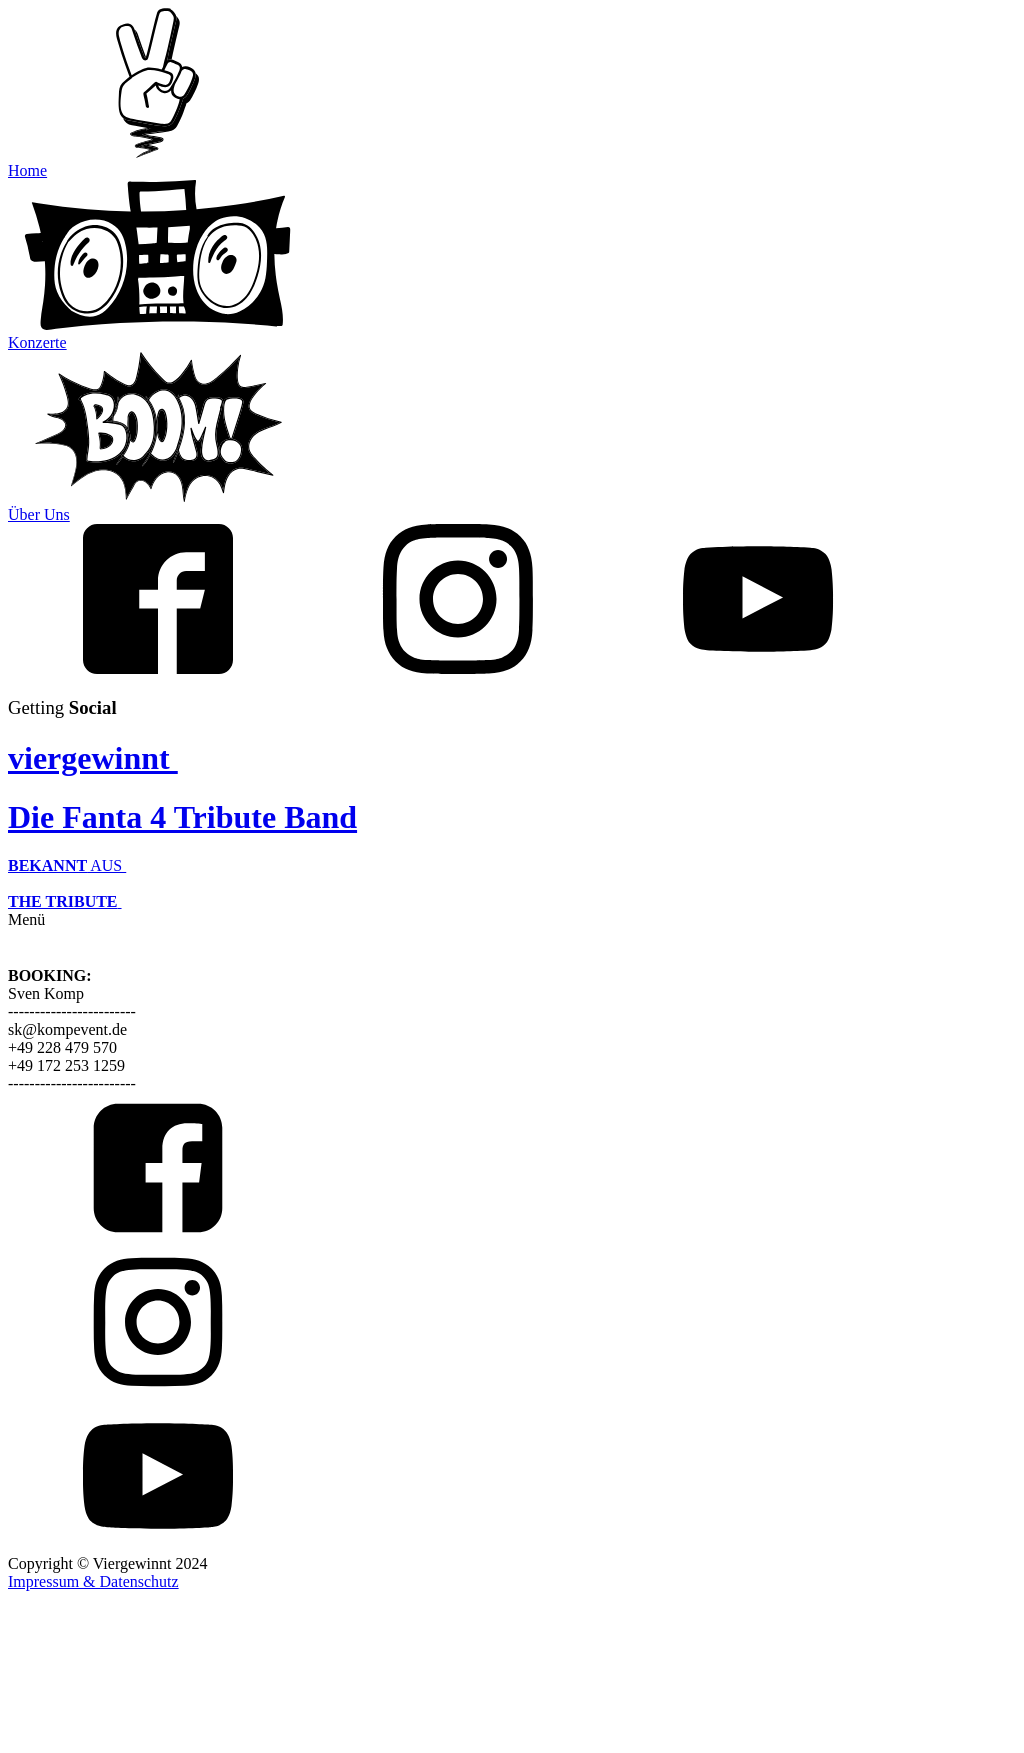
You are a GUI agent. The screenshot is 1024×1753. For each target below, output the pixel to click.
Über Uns (39, 514)
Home (27, 170)
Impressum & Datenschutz (93, 1581)
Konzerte (37, 342)
